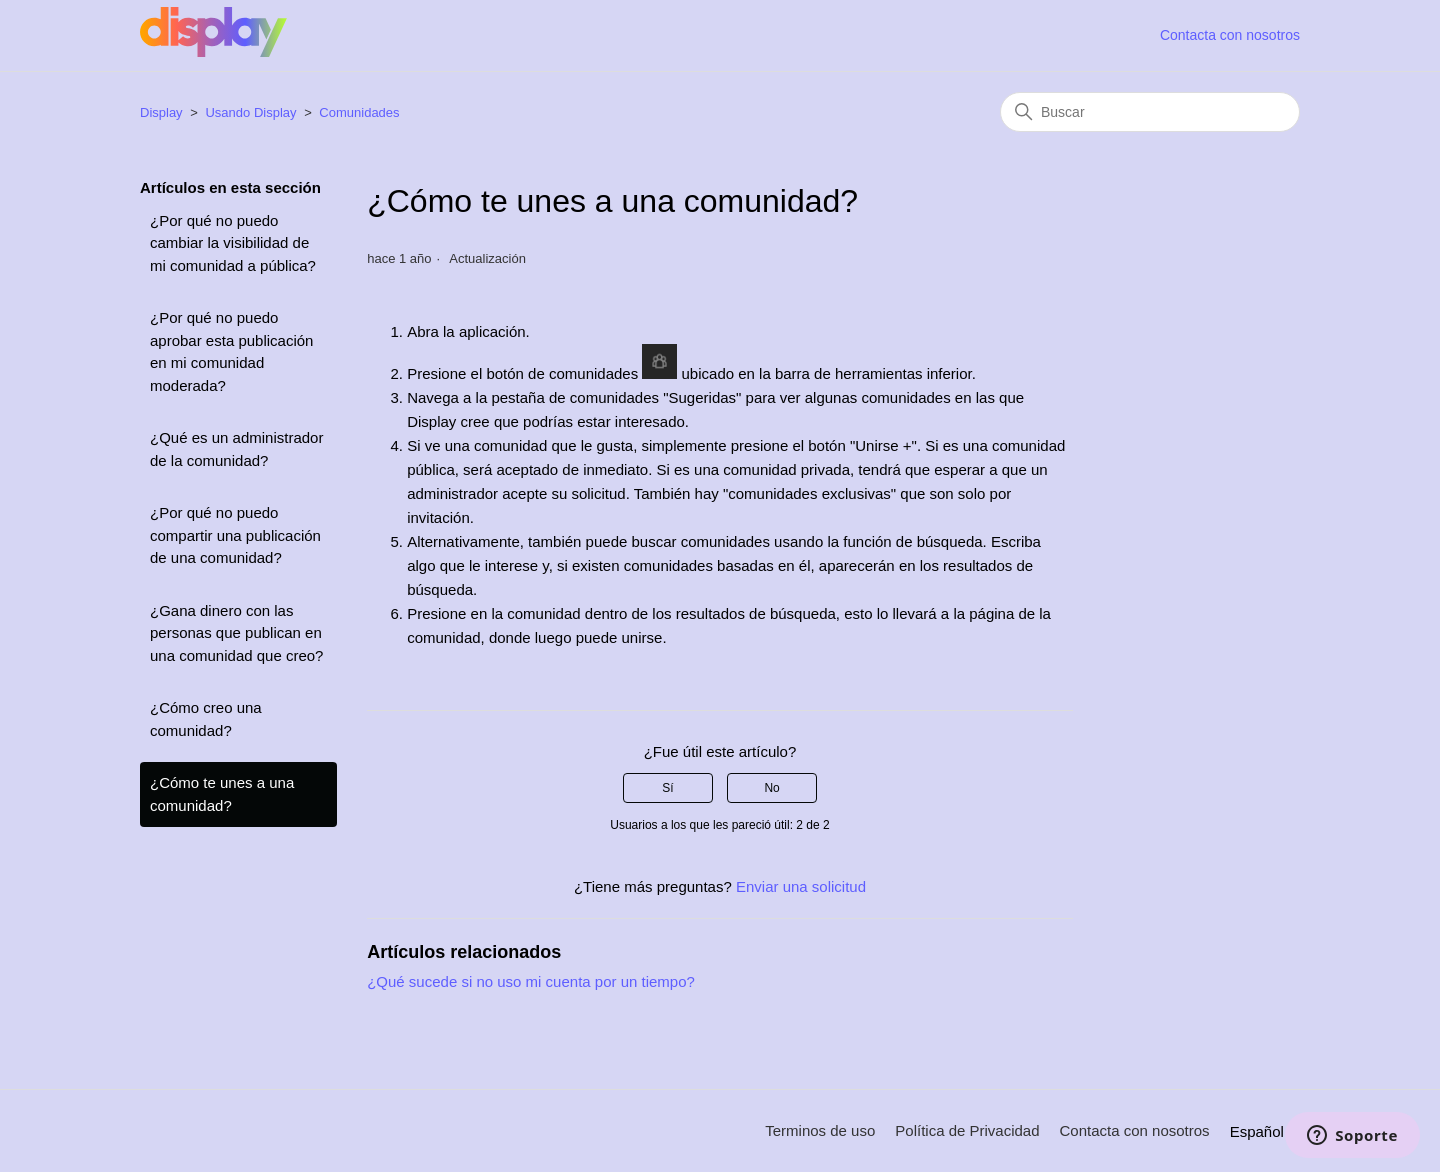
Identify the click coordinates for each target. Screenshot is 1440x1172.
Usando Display (250, 112)
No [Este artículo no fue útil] (771, 788)
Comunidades (359, 112)
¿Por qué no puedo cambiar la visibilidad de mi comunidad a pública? (233, 243)
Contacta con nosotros (1230, 35)
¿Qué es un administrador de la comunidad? (236, 449)
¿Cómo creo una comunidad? (206, 719)
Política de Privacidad (967, 1130)
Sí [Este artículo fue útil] (667, 788)
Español (1265, 1131)
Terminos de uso (820, 1130)
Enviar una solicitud (801, 886)
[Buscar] (1150, 112)
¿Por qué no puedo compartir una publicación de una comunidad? (235, 535)
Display (163, 112)
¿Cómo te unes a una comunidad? (222, 794)
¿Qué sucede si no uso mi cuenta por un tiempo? (531, 981)
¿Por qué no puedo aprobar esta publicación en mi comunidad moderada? (231, 351)
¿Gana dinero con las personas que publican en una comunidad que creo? (236, 633)
